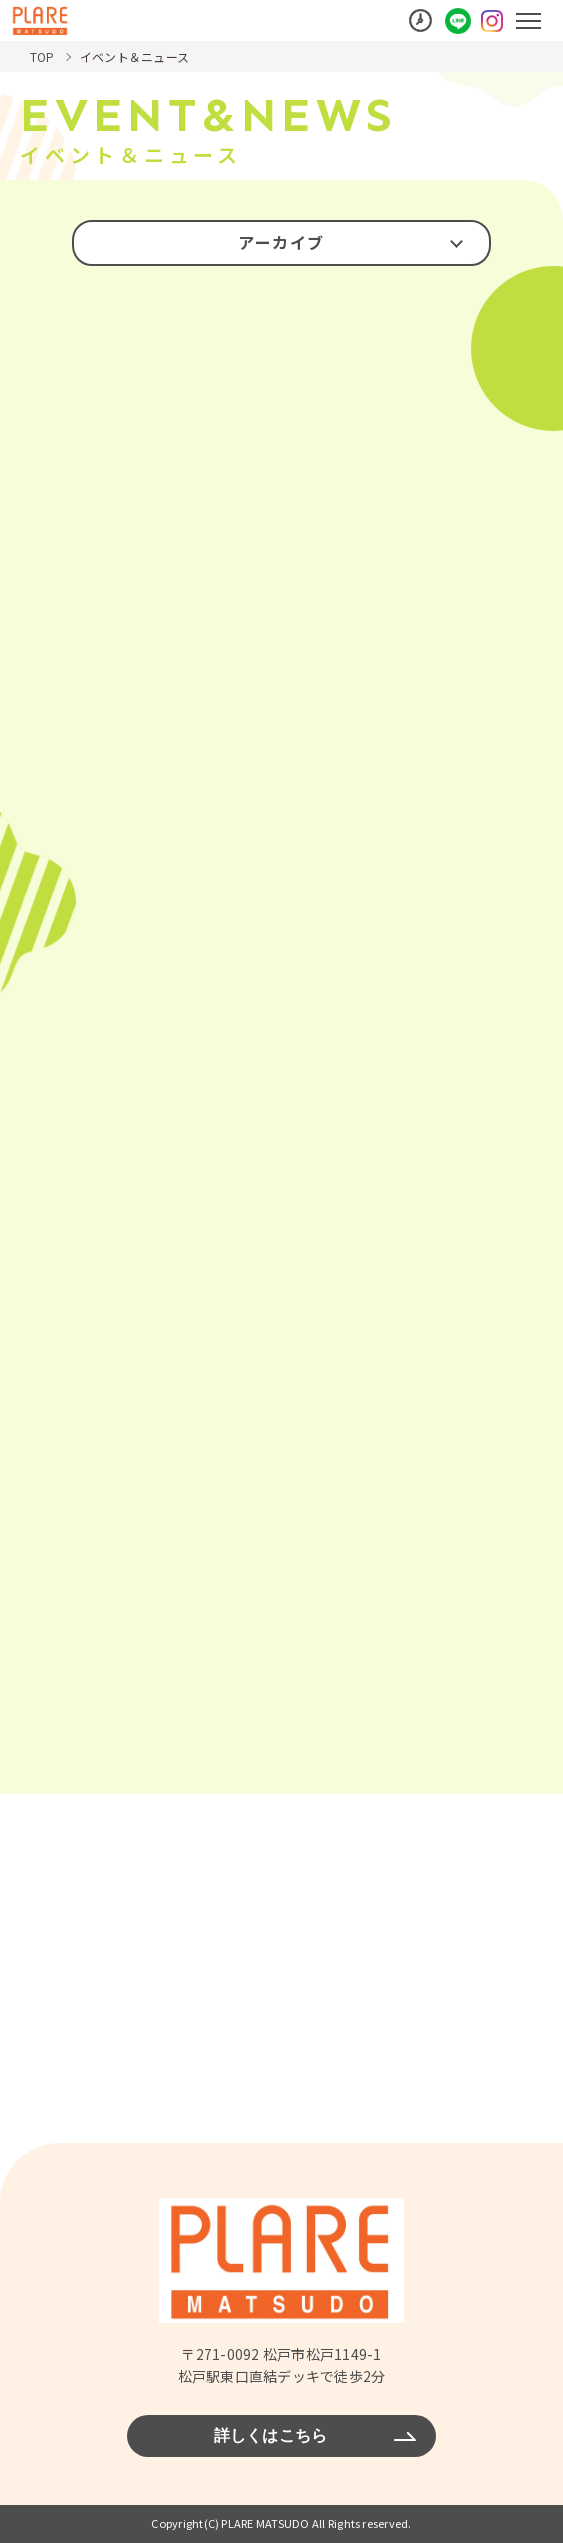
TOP (42, 56)
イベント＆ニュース (134, 56)
